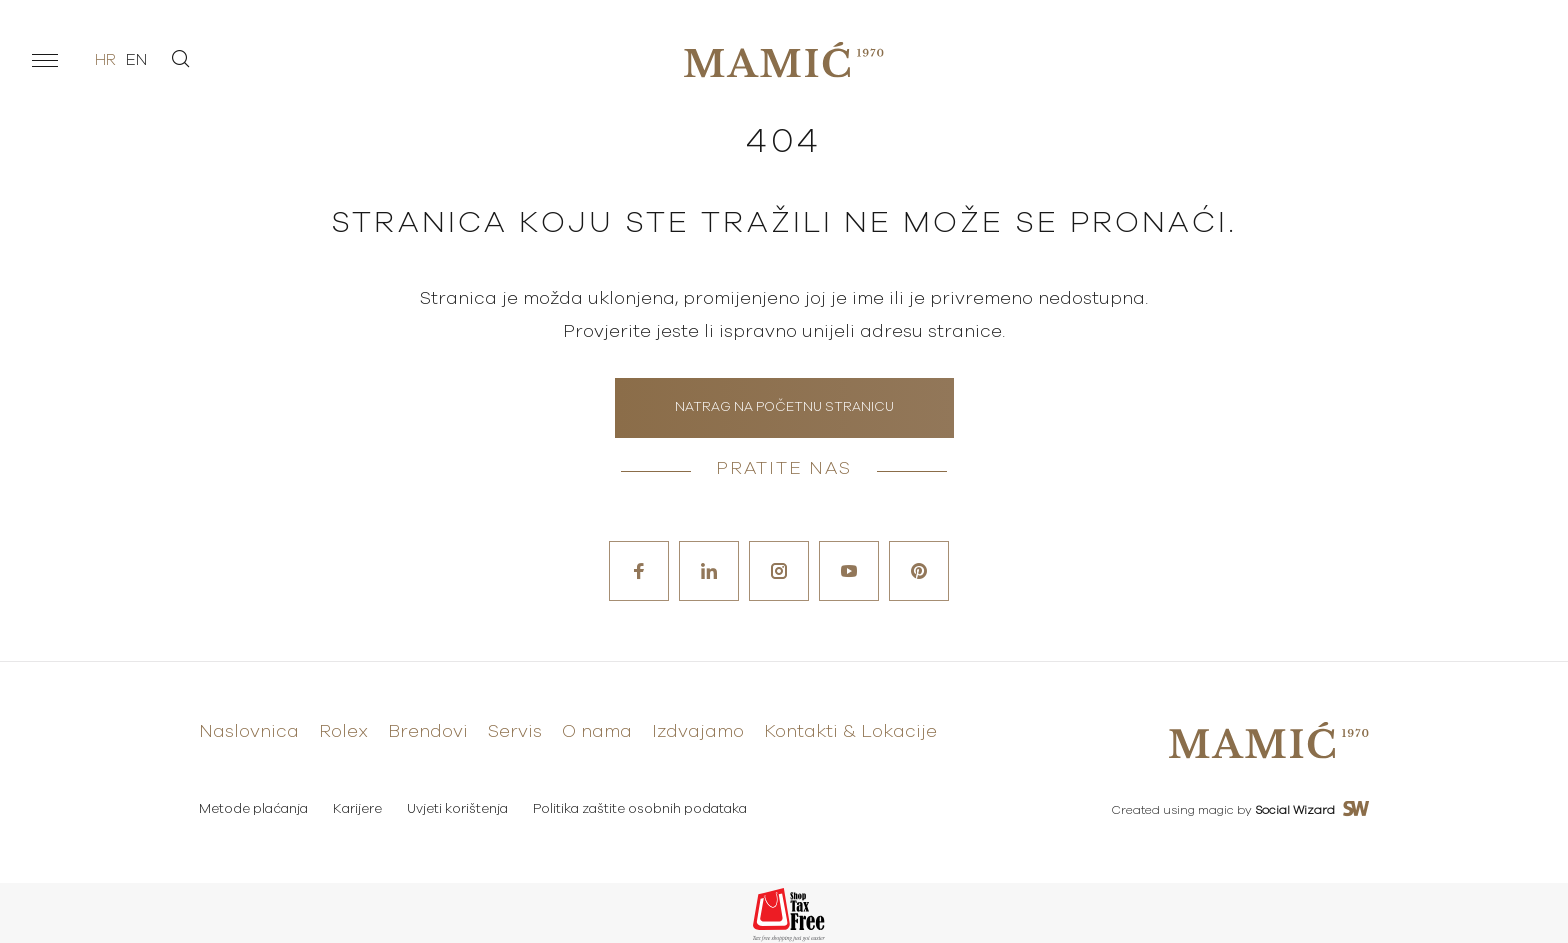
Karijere (357, 809)
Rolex (343, 732)
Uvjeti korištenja (457, 809)
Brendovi (428, 732)
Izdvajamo (698, 732)
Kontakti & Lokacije (850, 732)
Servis (515, 732)
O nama (597, 732)
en (136, 60)
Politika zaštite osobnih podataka (640, 809)
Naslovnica (249, 732)
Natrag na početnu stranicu (784, 407)
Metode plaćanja (253, 809)
